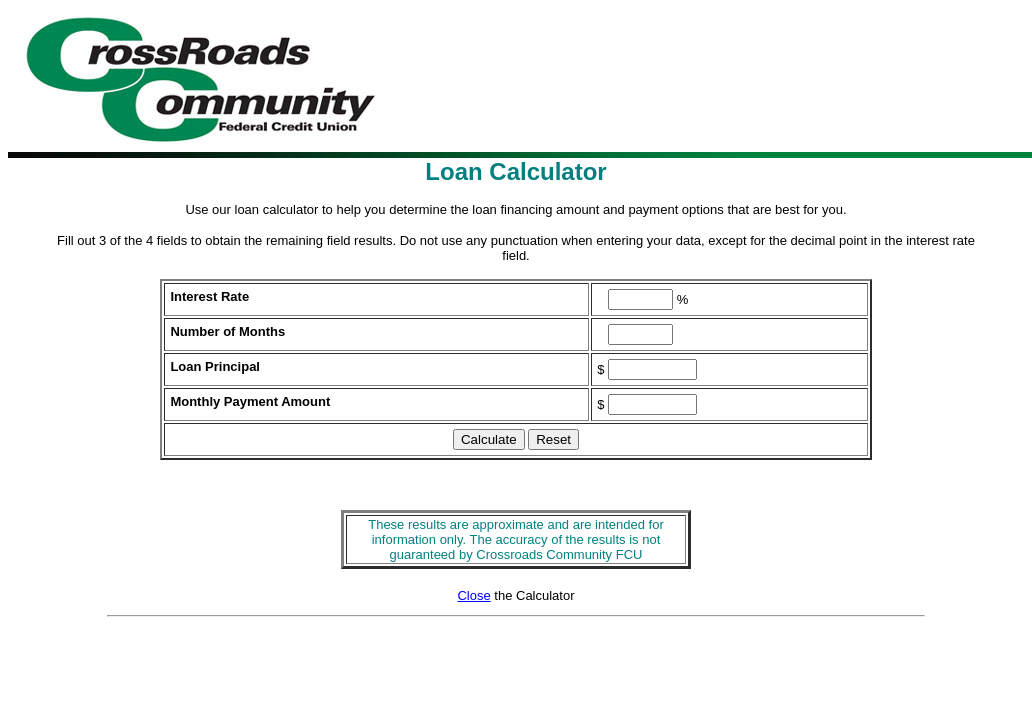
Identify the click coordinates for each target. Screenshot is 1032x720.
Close (473, 595)
